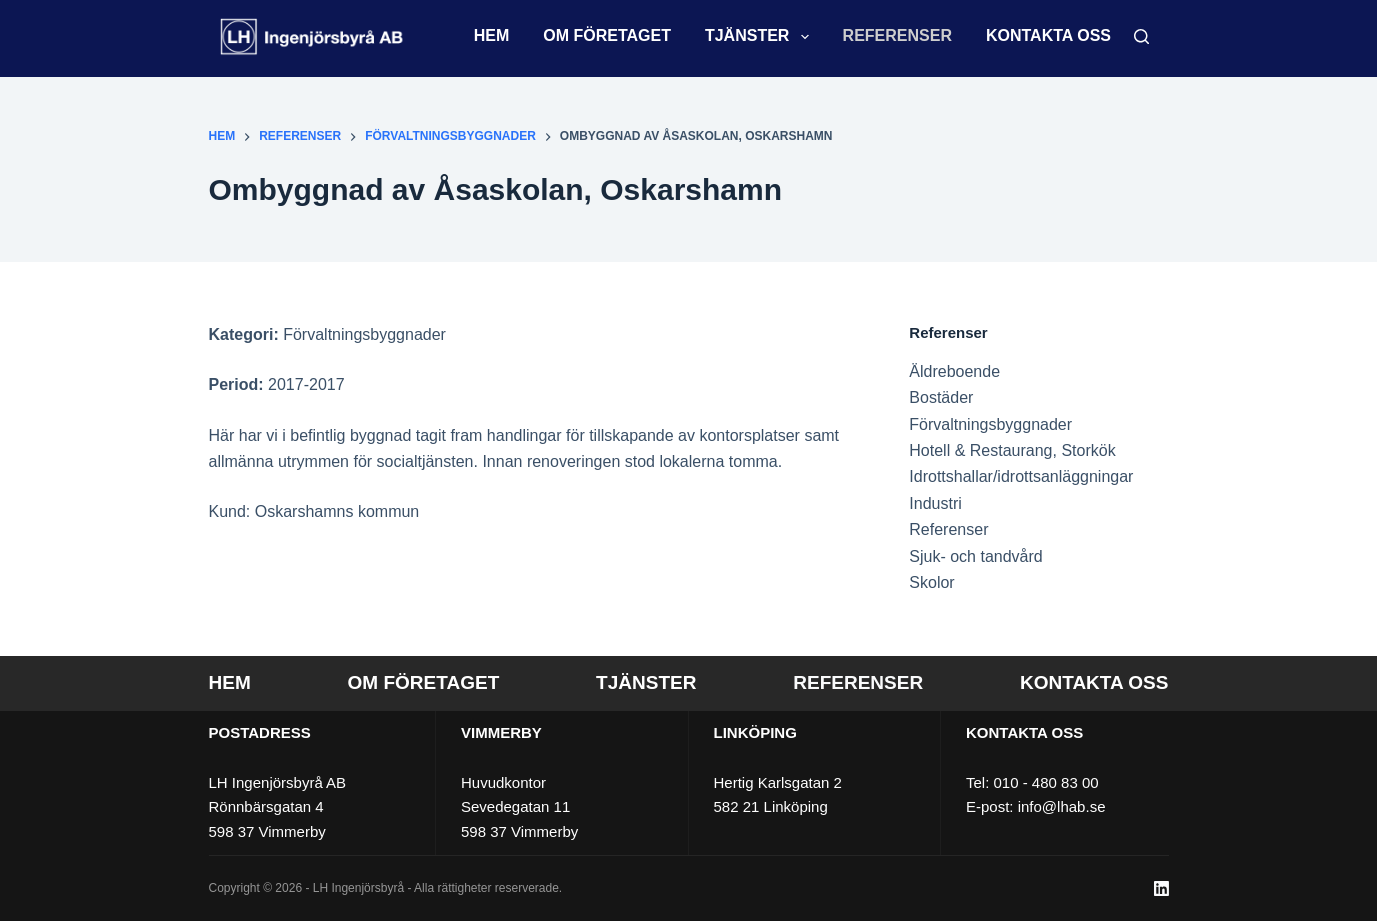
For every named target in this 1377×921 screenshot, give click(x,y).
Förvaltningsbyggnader (990, 424)
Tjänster (761, 37)
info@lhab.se (1062, 806)
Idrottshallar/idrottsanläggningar (1021, 476)
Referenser (897, 35)
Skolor (931, 582)
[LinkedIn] (1161, 888)
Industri (935, 503)
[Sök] (1141, 36)
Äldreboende (954, 371)
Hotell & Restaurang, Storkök (1012, 450)
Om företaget (607, 35)
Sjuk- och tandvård (975, 556)
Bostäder (941, 397)
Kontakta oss (1048, 35)
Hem (492, 35)
